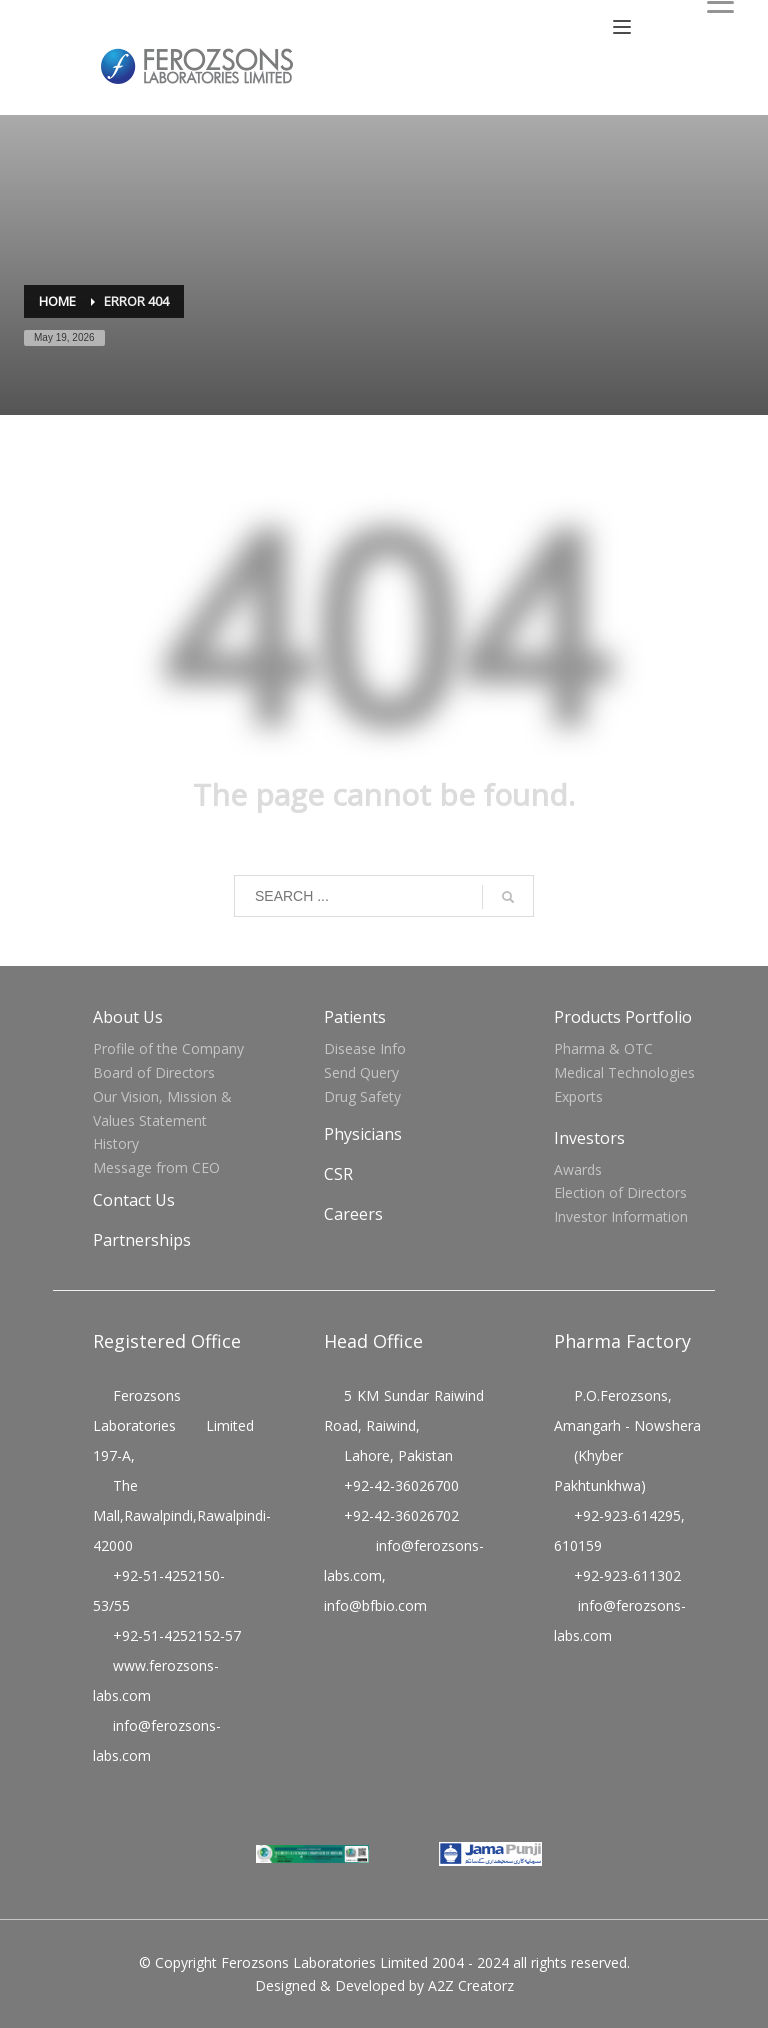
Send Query (361, 1072)
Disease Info (365, 1048)
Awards (578, 1169)
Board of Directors (154, 1072)
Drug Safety (362, 1096)
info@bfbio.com (375, 1605)
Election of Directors (620, 1192)
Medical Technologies (624, 1072)
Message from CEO (156, 1167)
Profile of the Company (168, 1048)
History (116, 1143)
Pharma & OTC (603, 1048)
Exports (578, 1096)
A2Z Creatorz (471, 1985)
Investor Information (621, 1216)
